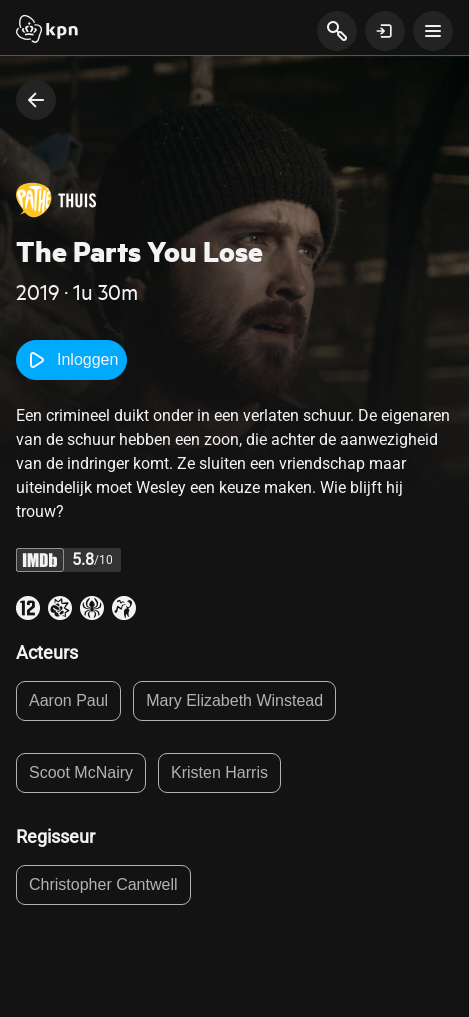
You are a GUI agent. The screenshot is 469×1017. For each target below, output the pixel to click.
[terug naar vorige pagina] (36, 100)
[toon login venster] (385, 31)
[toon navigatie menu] (433, 31)
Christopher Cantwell (103, 884)
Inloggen (71, 360)
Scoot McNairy (81, 772)
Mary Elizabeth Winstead (234, 700)
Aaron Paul (68, 700)
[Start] (47, 31)
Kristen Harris (219, 772)
